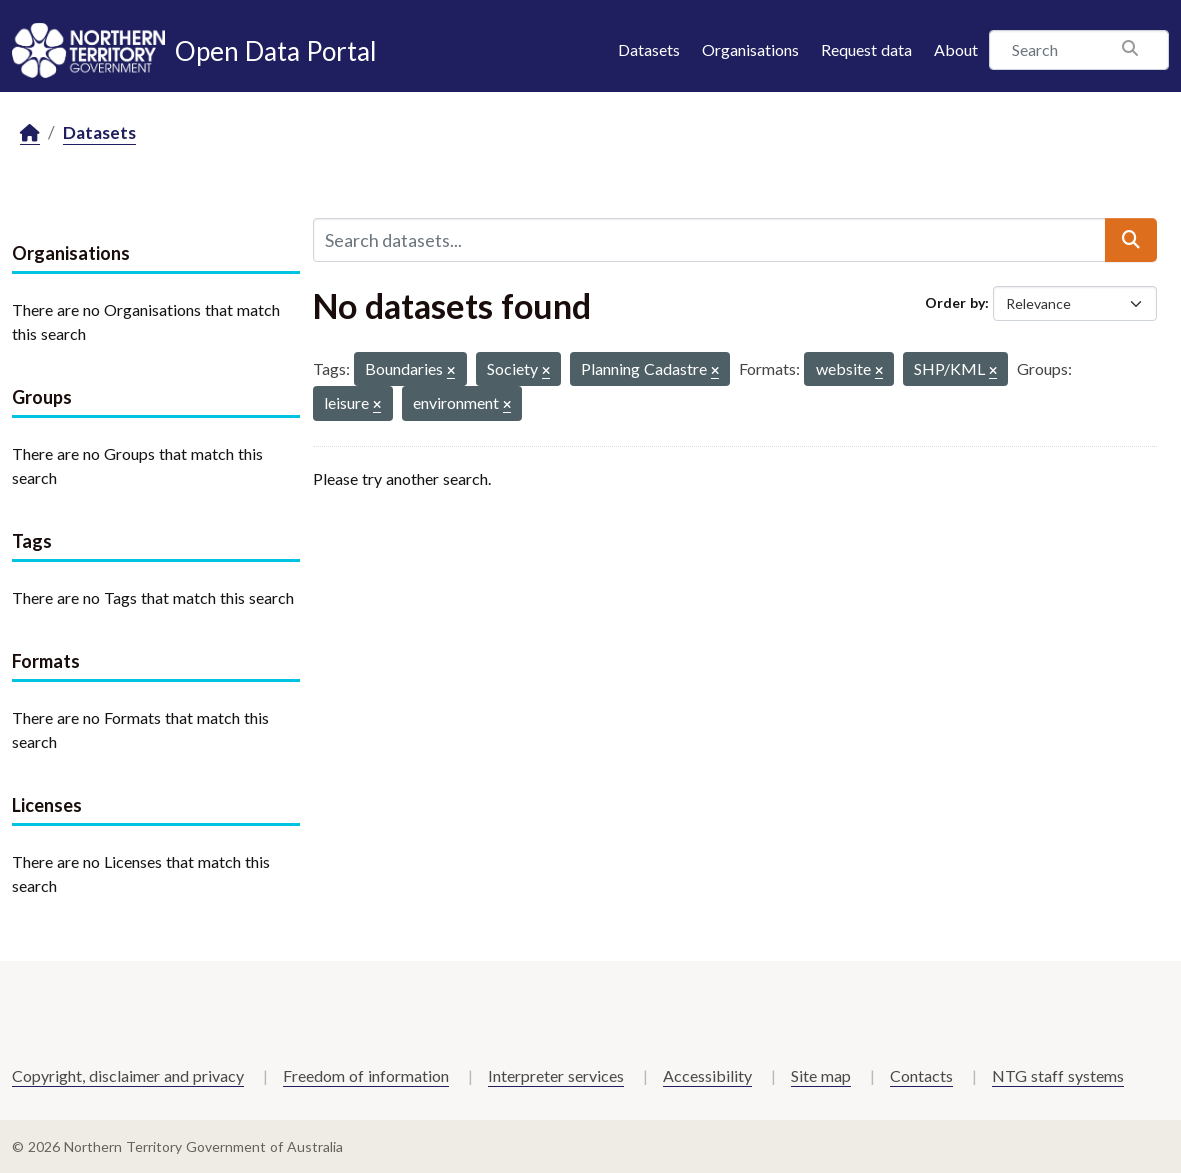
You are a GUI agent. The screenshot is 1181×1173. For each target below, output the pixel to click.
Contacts (921, 1075)
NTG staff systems (1058, 1075)
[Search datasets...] (709, 240)
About (956, 49)
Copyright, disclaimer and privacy (128, 1075)
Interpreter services (556, 1075)
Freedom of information (366, 1075)
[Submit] (1131, 240)
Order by (955, 302)
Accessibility (707, 1075)
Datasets (649, 49)
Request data (866, 49)
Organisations (750, 49)
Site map (821, 1075)
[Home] (30, 133)
